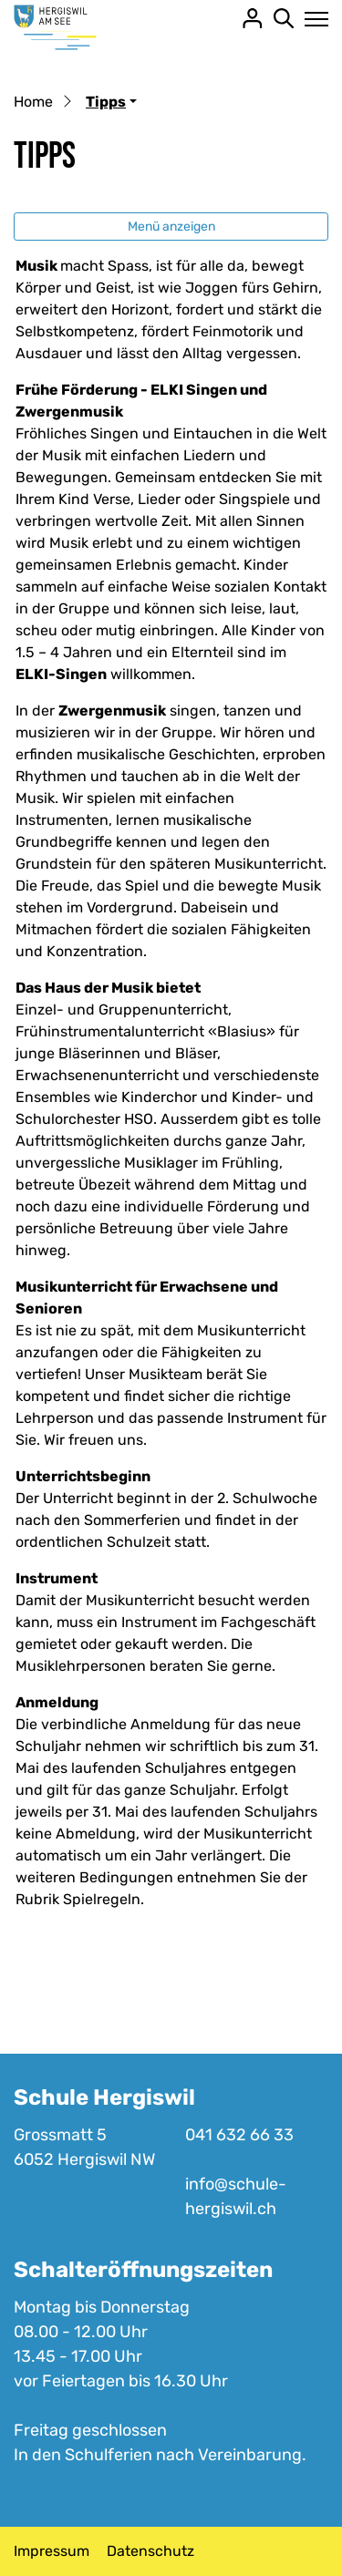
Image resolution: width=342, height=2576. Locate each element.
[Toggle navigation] (311, 19)
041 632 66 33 (239, 2135)
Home (33, 101)
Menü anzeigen (171, 226)
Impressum (51, 2551)
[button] (111, 101)
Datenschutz (150, 2551)
